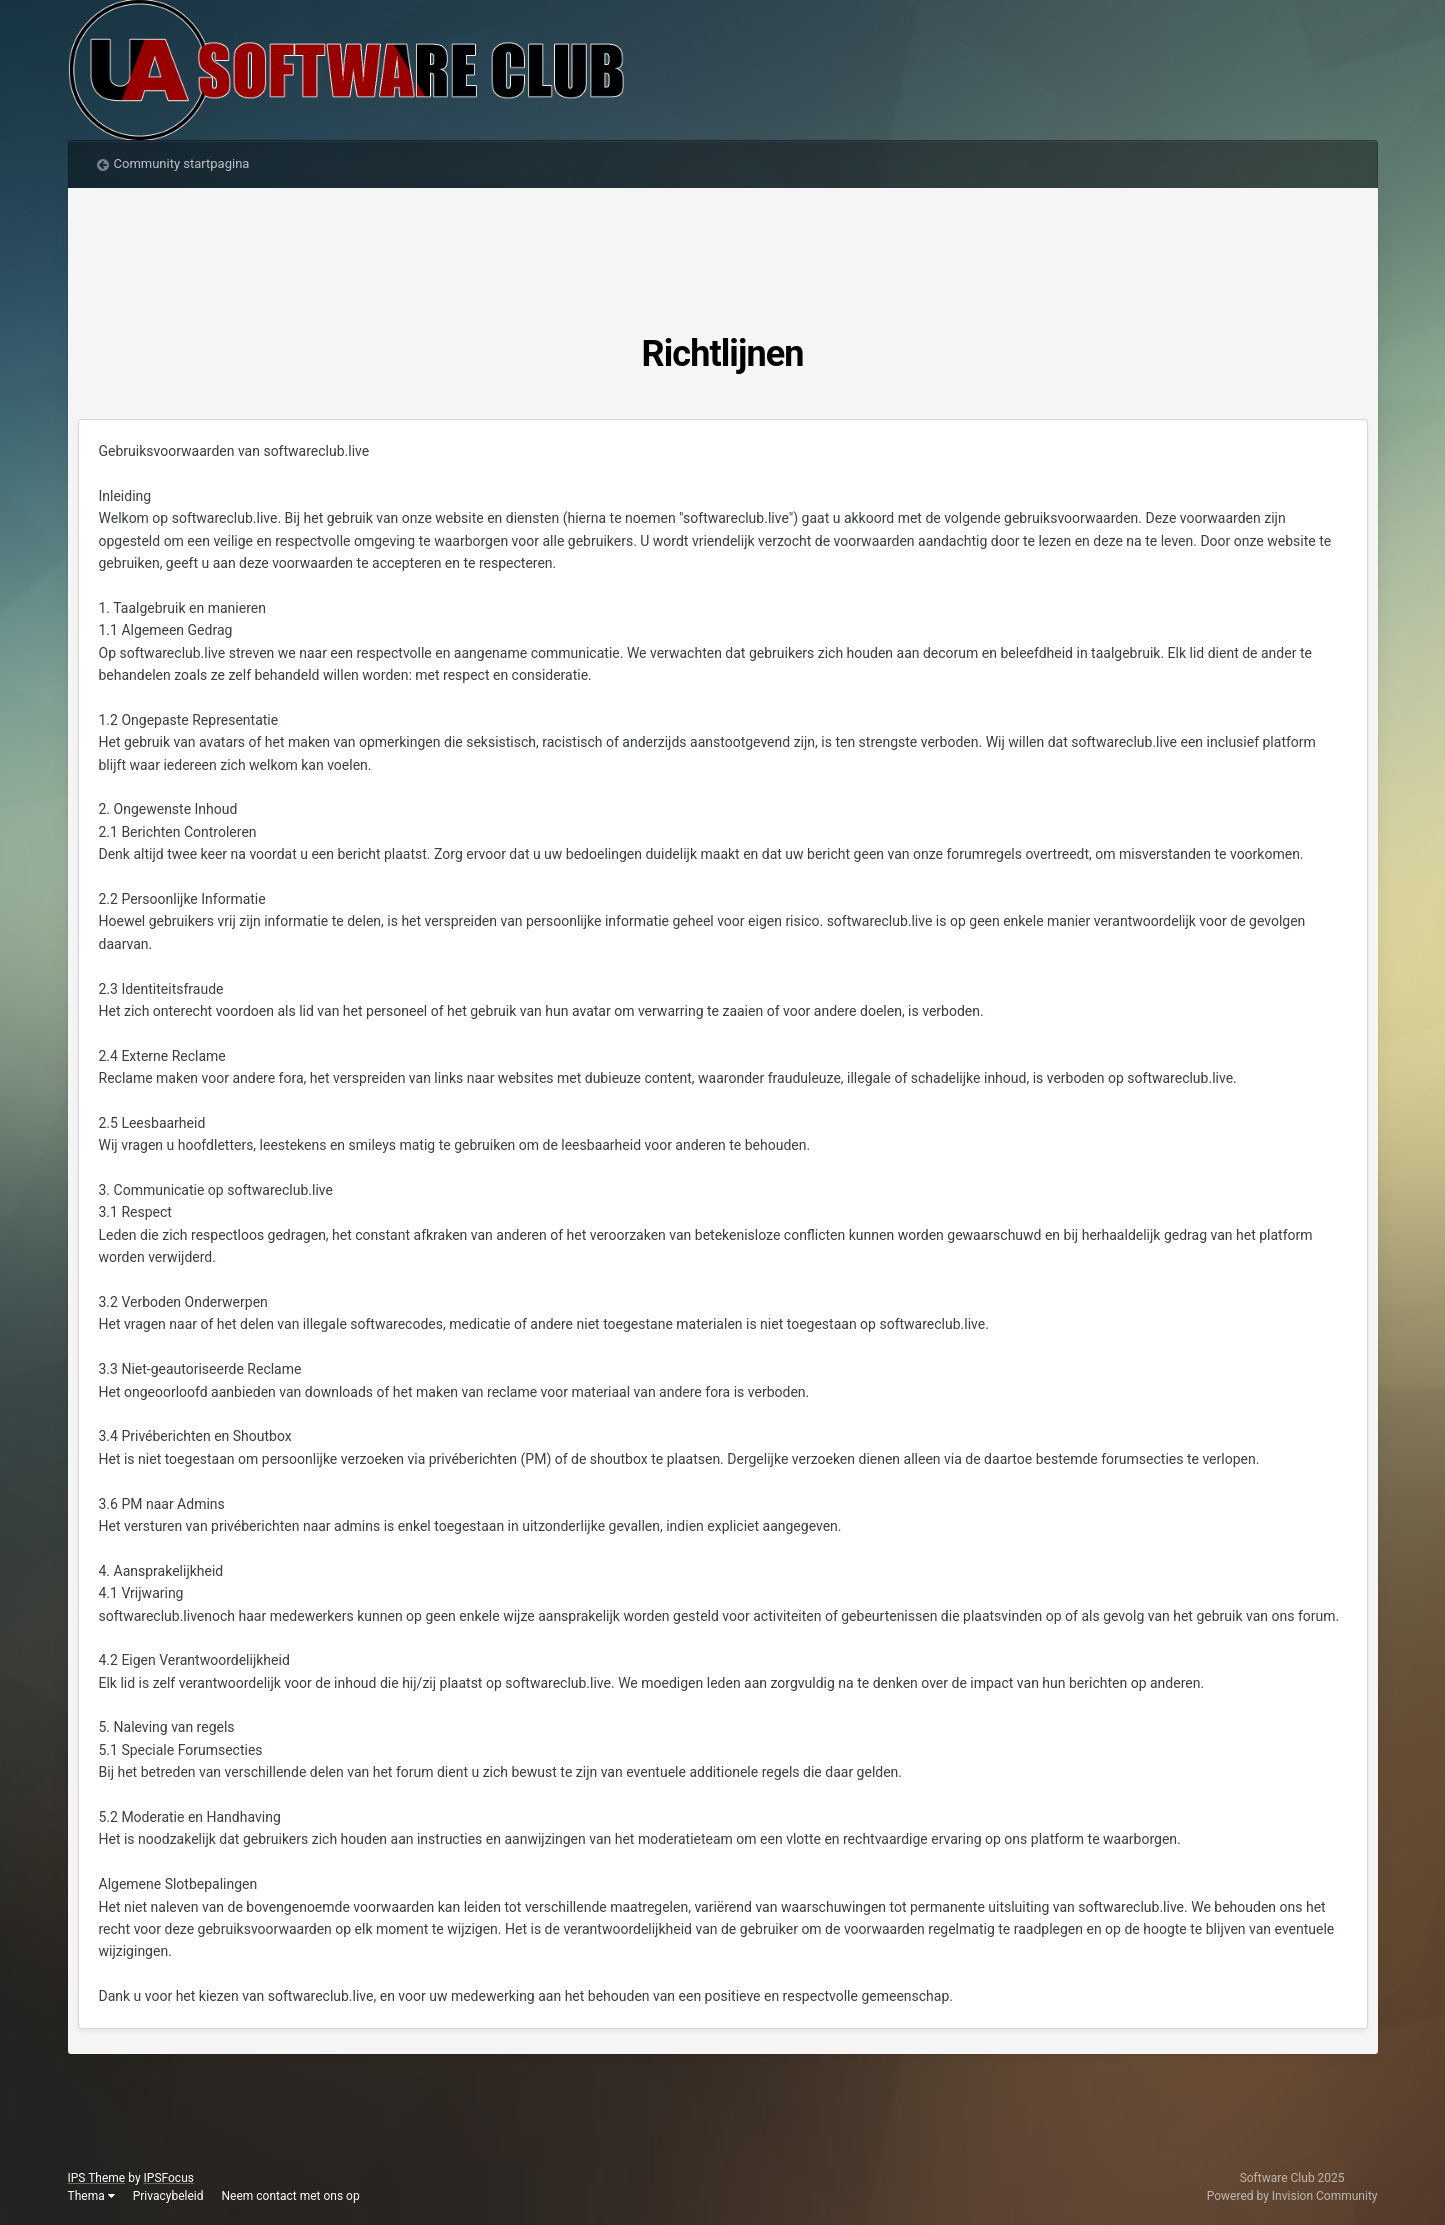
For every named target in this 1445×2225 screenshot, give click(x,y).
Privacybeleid (168, 2196)
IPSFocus (169, 2178)
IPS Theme (97, 2178)
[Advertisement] (723, 258)
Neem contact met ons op (290, 2196)
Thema (91, 2196)
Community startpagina (182, 163)
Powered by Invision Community (1292, 2196)
